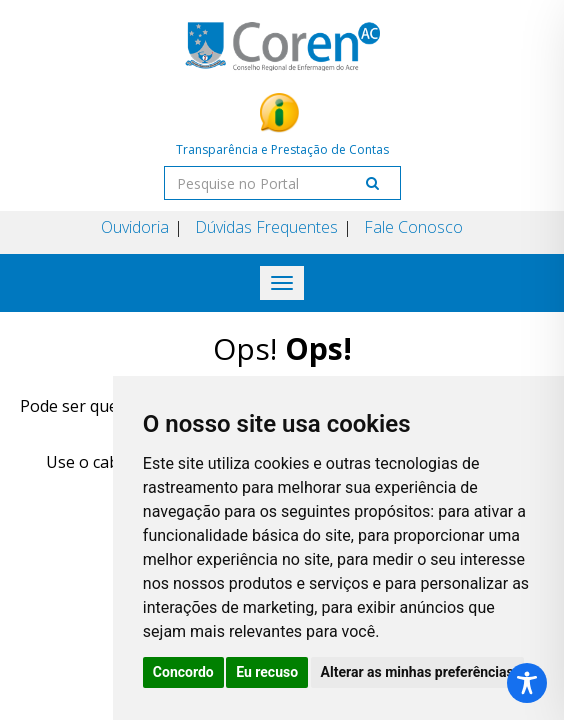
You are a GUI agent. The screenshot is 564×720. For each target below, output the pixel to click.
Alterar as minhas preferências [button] (417, 672)
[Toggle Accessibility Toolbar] (527, 683)
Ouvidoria (135, 227)
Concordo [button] (183, 672)
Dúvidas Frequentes (266, 227)
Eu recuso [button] (267, 672)
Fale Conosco (413, 227)
